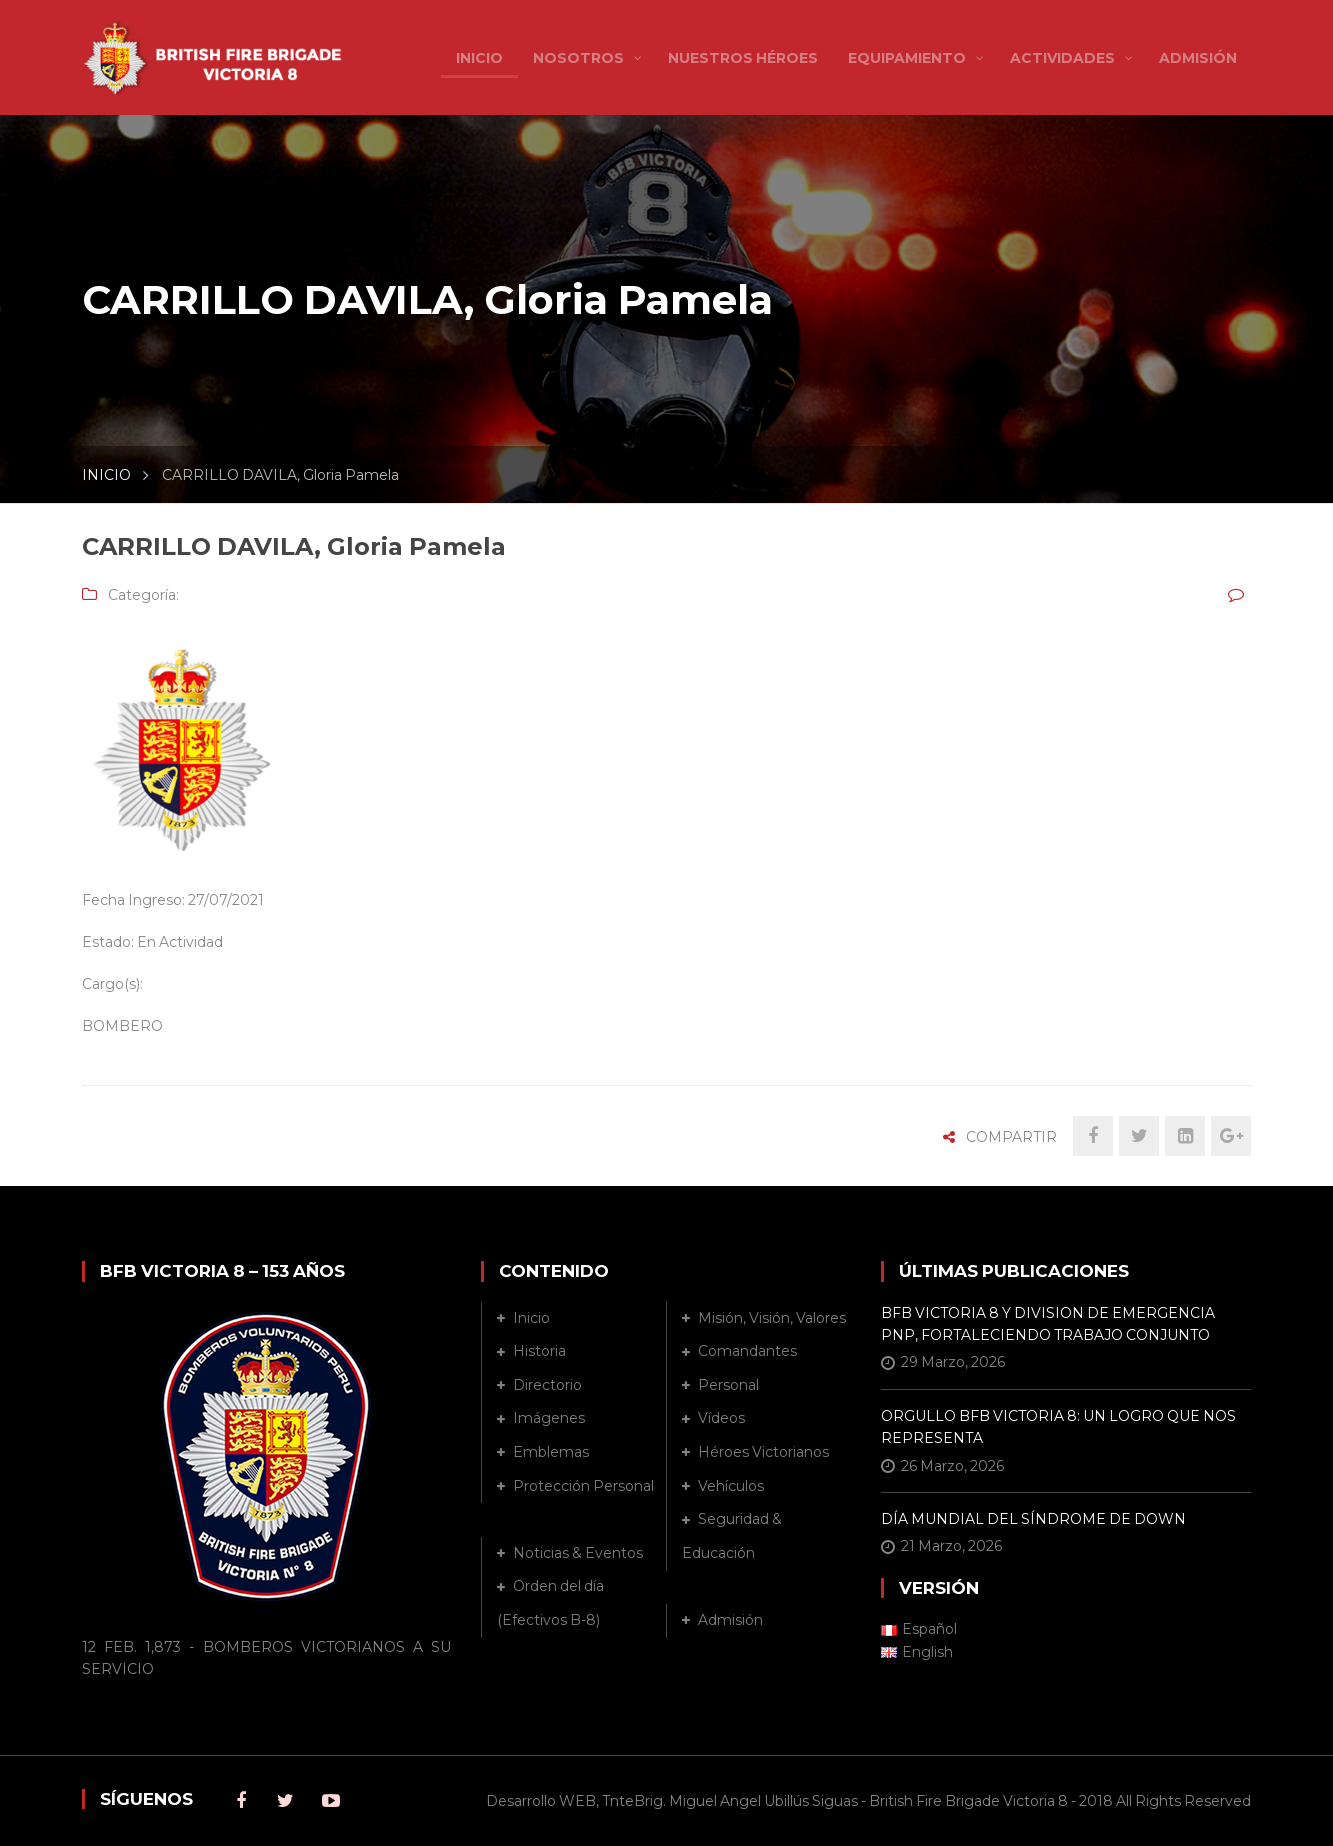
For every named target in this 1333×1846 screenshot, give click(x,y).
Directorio (547, 1385)
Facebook (241, 1801)
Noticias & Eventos (578, 1553)
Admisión (730, 1620)
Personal (728, 1385)
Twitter (286, 1801)
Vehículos (731, 1486)
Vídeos (721, 1418)
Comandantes (747, 1351)
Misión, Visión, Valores (772, 1318)
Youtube (331, 1801)
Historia (539, 1351)
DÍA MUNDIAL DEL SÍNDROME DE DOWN (1033, 1519)
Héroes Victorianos (763, 1452)
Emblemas (551, 1452)
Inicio (531, 1318)
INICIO (106, 475)
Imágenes (549, 1418)
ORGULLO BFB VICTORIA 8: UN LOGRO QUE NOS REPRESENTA (1058, 1427)
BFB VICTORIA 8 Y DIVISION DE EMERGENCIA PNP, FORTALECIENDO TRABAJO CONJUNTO (1048, 1324)
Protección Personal (583, 1486)
